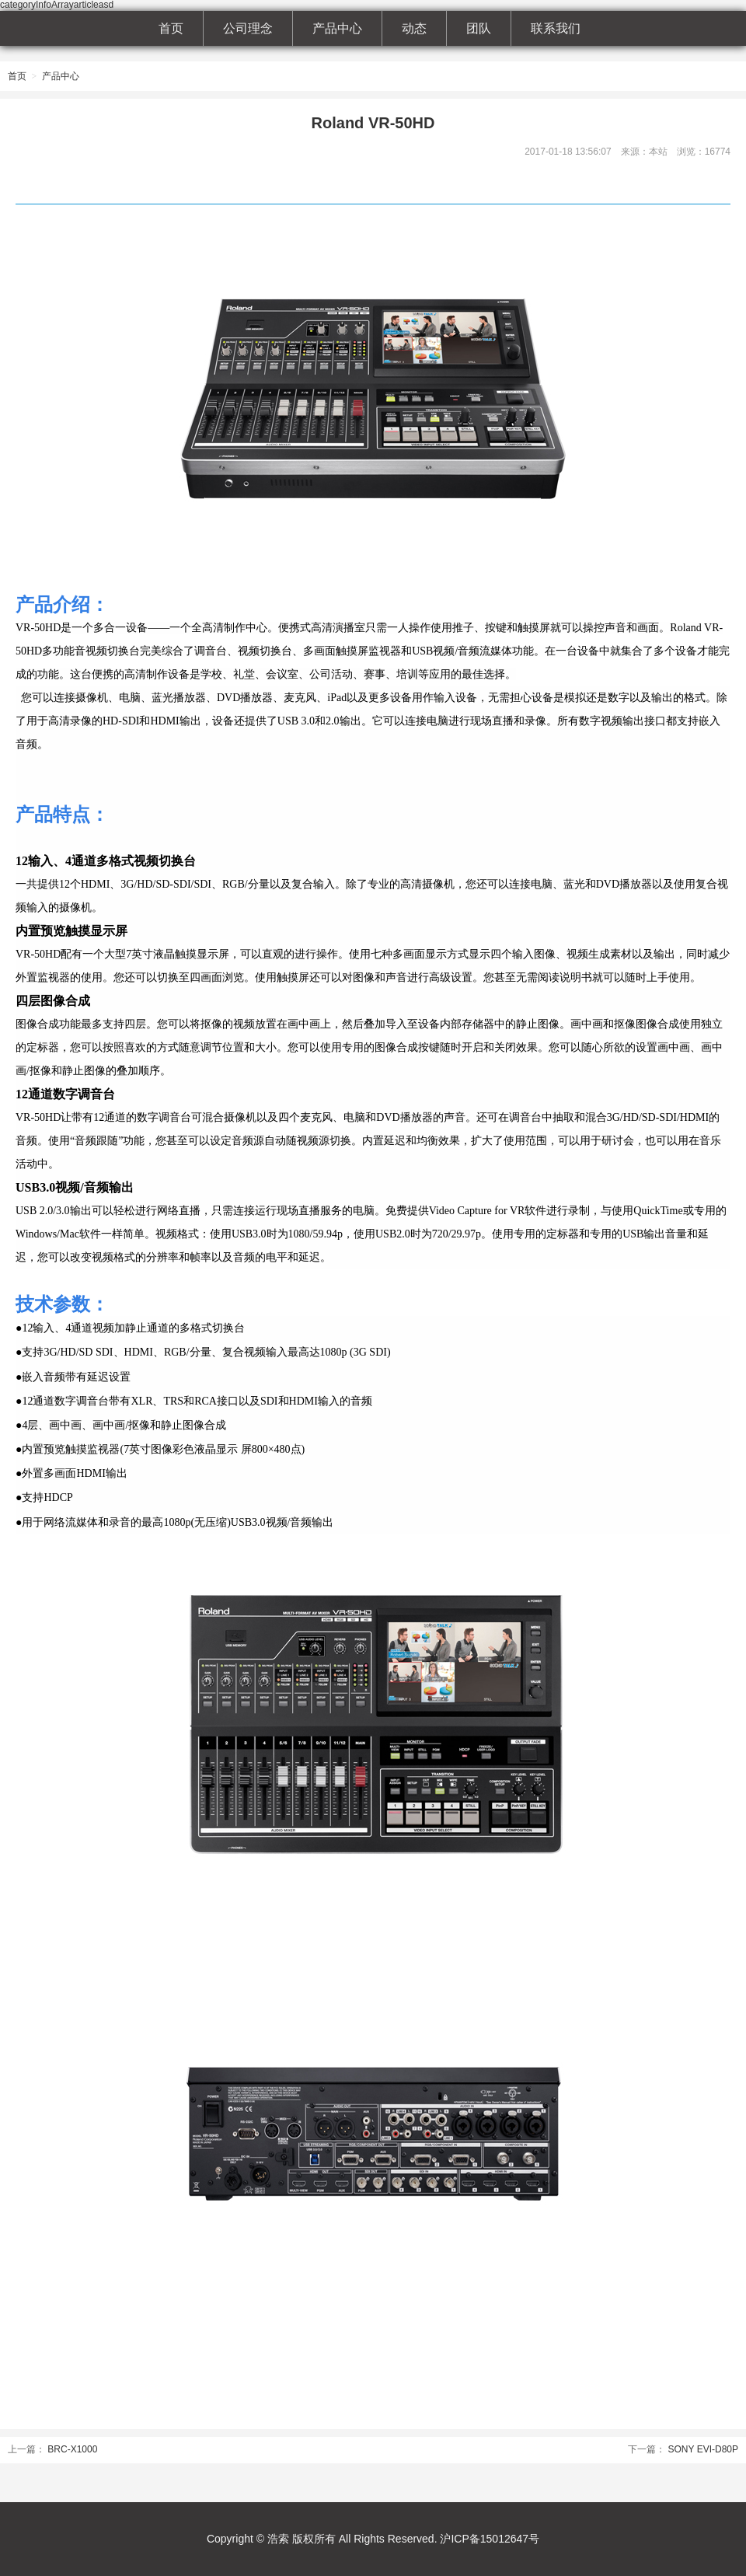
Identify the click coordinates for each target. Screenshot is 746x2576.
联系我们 (555, 28)
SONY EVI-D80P (703, 2449)
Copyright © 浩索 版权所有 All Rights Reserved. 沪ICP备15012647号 (373, 2538)
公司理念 (248, 28)
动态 (414, 28)
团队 (478, 28)
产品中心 (337, 28)
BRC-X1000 (72, 2449)
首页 (171, 28)
